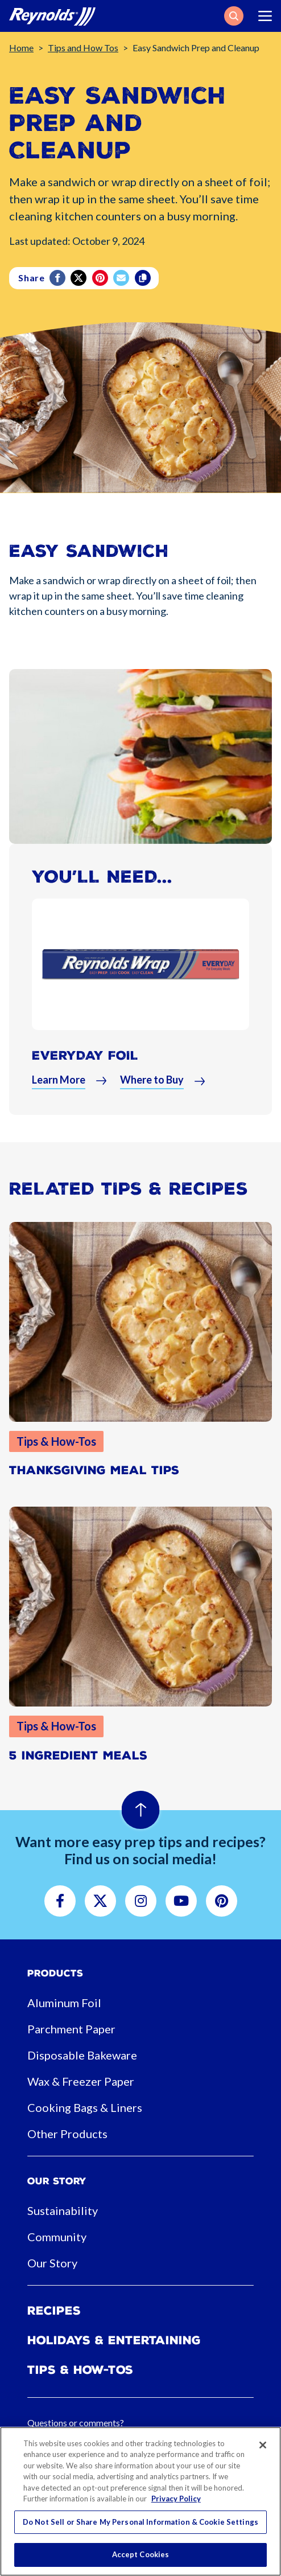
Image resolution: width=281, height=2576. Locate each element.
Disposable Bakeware (82, 2055)
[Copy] (143, 278)
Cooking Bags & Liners (84, 2107)
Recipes (54, 2310)
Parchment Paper (71, 2029)
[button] (233, 16)
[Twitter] (79, 278)
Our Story (52, 2263)
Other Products (67, 2133)
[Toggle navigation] (265, 16)
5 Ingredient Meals (78, 1755)
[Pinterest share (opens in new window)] (101, 278)
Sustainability (62, 2210)
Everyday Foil (85, 1055)
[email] (122, 278)
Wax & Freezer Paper (80, 2081)
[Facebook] (58, 278)
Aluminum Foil (64, 2002)
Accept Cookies (141, 2554)
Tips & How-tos (80, 2370)
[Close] (262, 2445)
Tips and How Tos (83, 47)
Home (21, 47)
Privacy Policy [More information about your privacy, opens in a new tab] (176, 2498)
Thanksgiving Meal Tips (94, 1470)
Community (56, 2236)
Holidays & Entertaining (114, 2340)
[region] (140, 2501)
